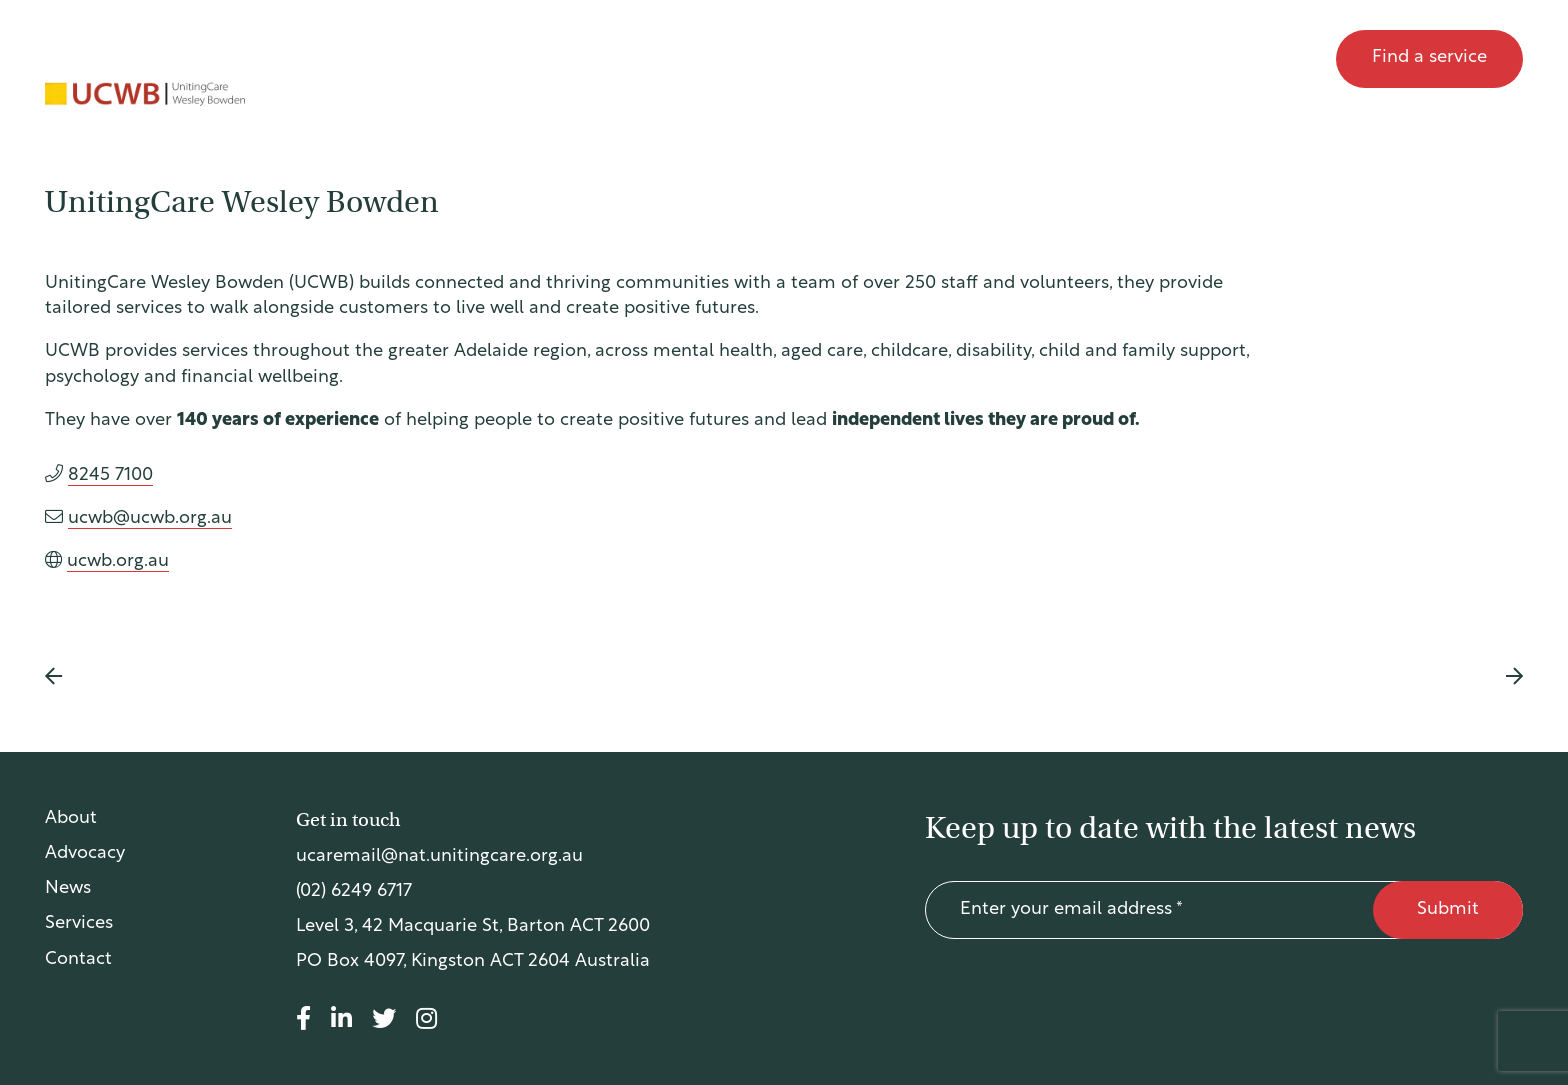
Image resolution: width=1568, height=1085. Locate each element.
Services (79, 924)
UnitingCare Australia (142, 59)
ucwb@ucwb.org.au (150, 518)
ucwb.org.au (118, 561)
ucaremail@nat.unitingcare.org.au (439, 857)
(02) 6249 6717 (354, 892)
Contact (1272, 58)
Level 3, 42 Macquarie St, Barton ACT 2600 (473, 927)
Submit (1448, 910)
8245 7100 (110, 475)
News (1177, 58)
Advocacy (1066, 58)
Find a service (1429, 57)
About (952, 58)
